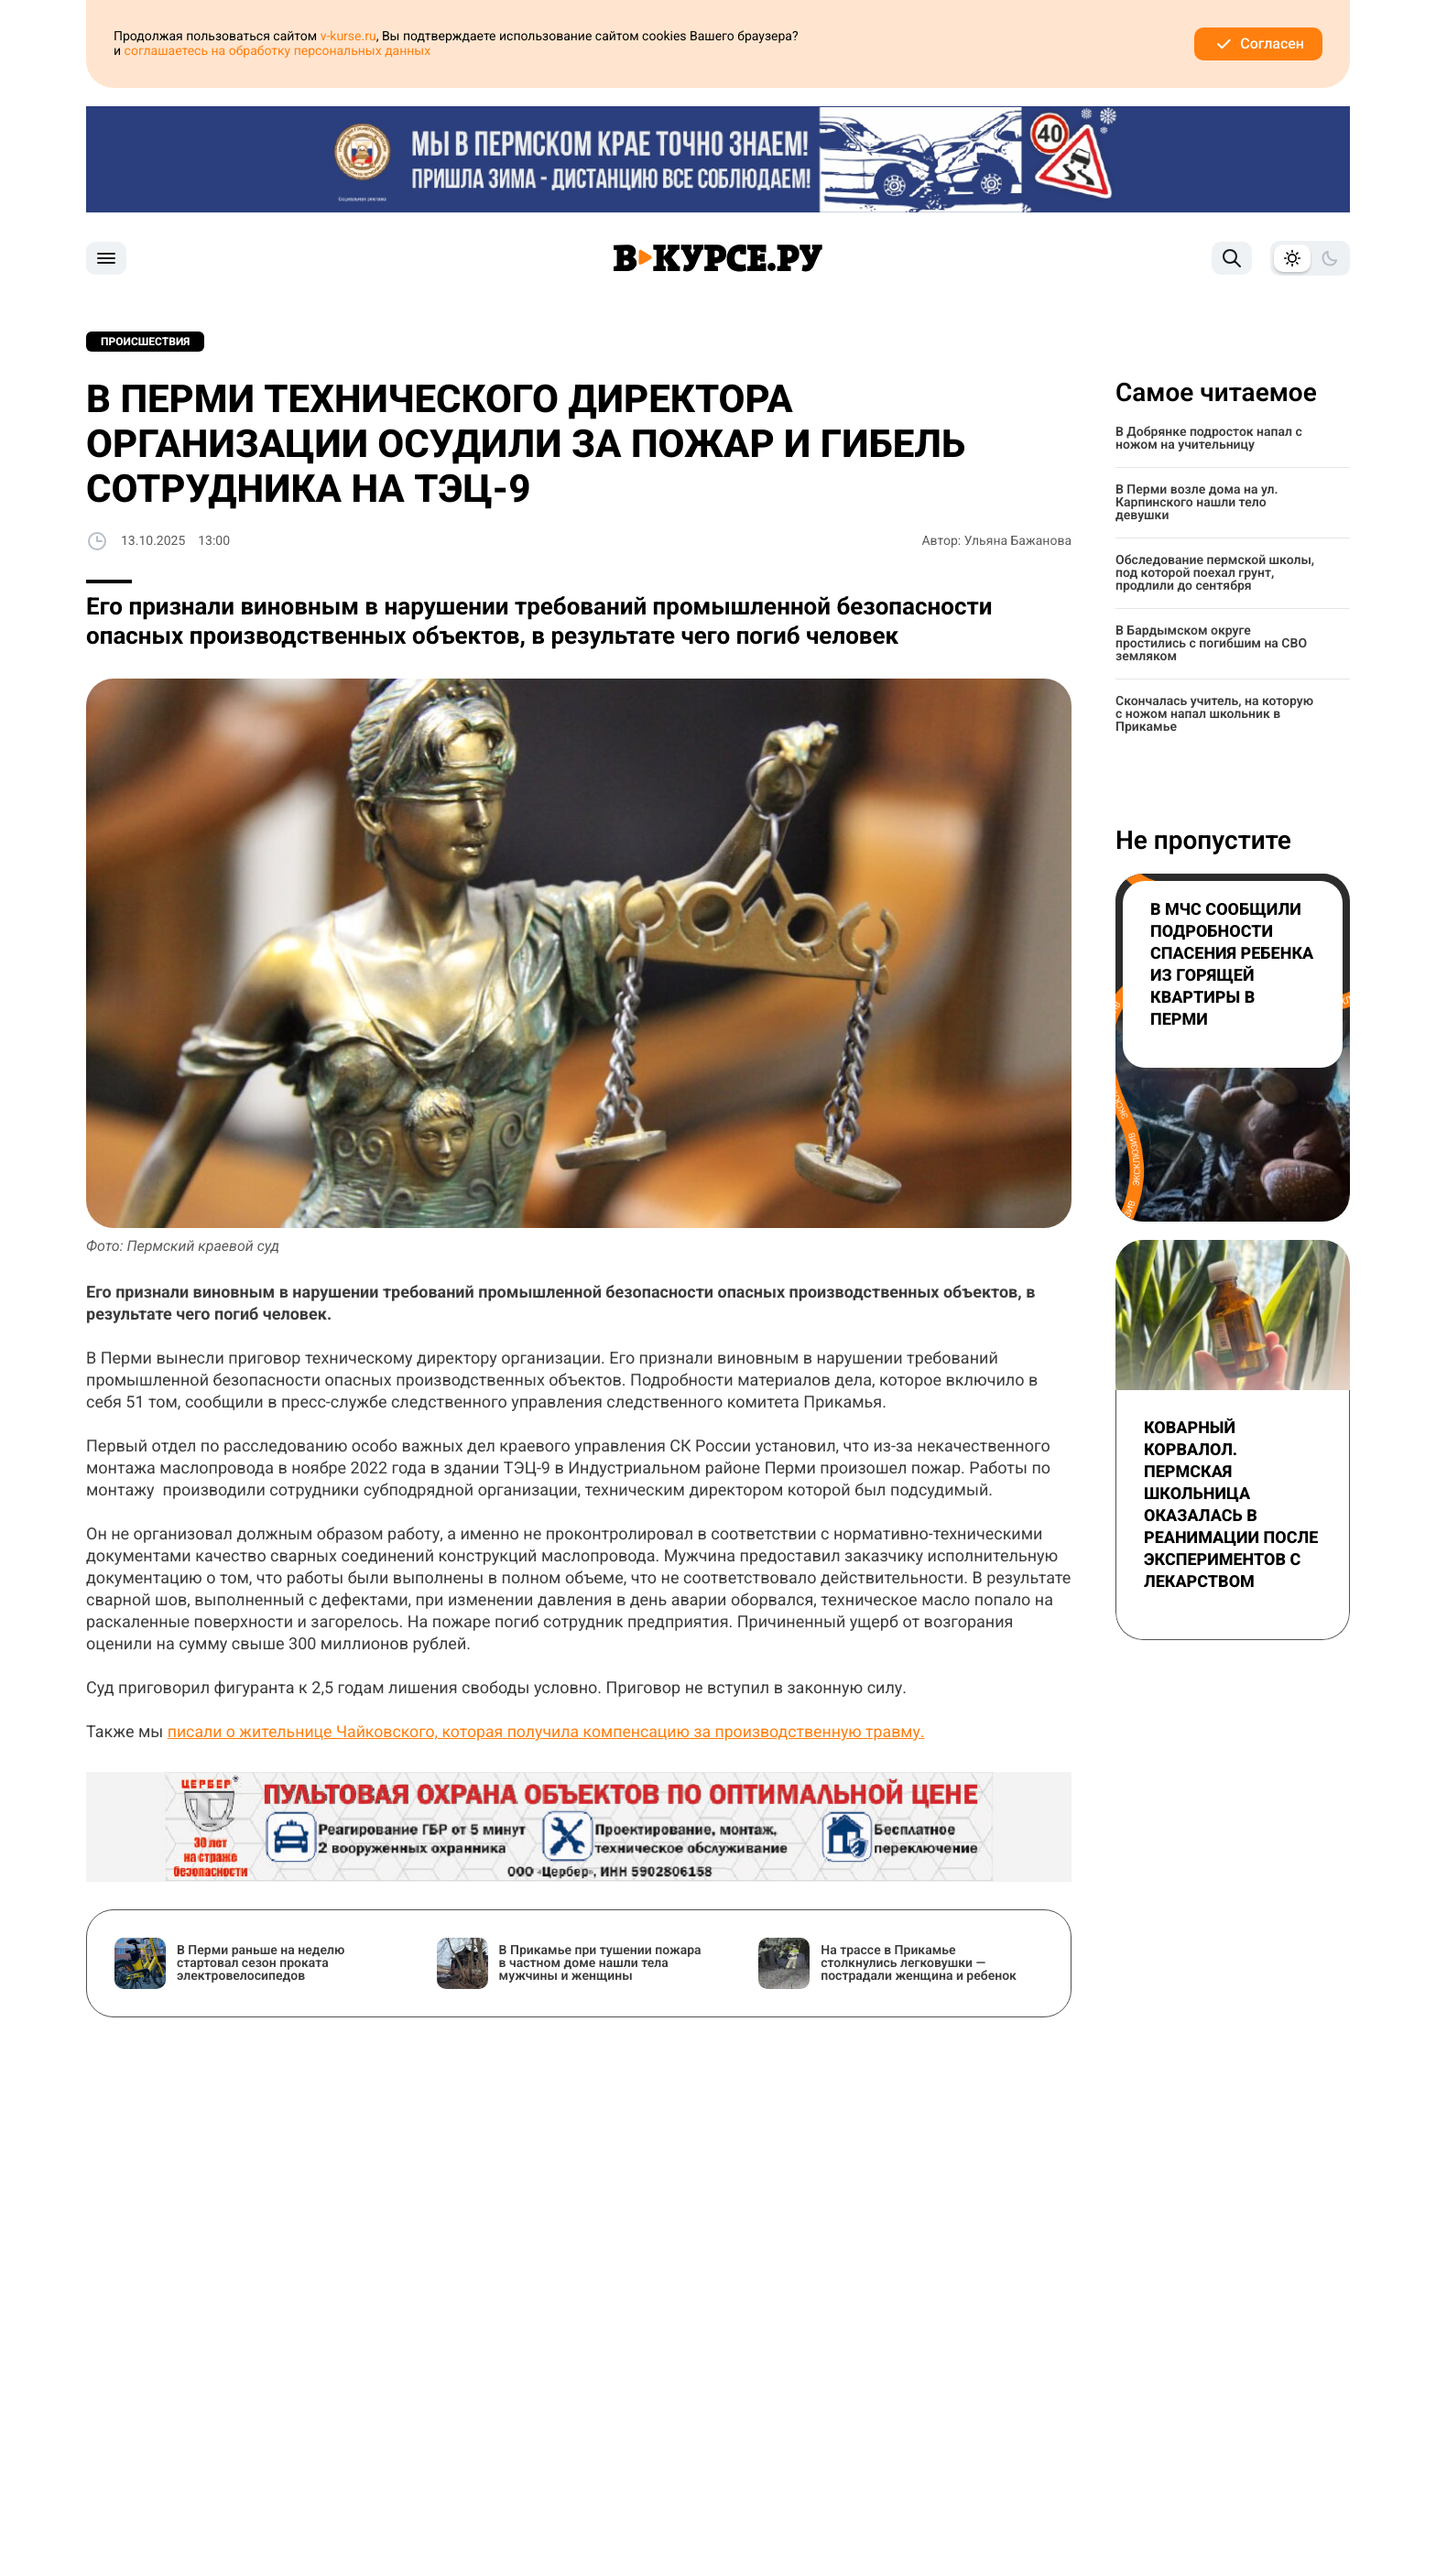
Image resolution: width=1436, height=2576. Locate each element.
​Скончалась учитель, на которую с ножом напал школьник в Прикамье (1214, 714)
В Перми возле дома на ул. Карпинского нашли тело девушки (1196, 503)
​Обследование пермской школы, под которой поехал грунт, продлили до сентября (1214, 573)
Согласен (1258, 44)
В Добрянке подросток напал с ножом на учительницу (1208, 438)
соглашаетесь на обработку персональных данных (278, 51)
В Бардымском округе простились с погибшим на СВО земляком (1211, 644)
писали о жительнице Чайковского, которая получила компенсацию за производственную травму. (553, 1732)
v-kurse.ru (348, 36)
